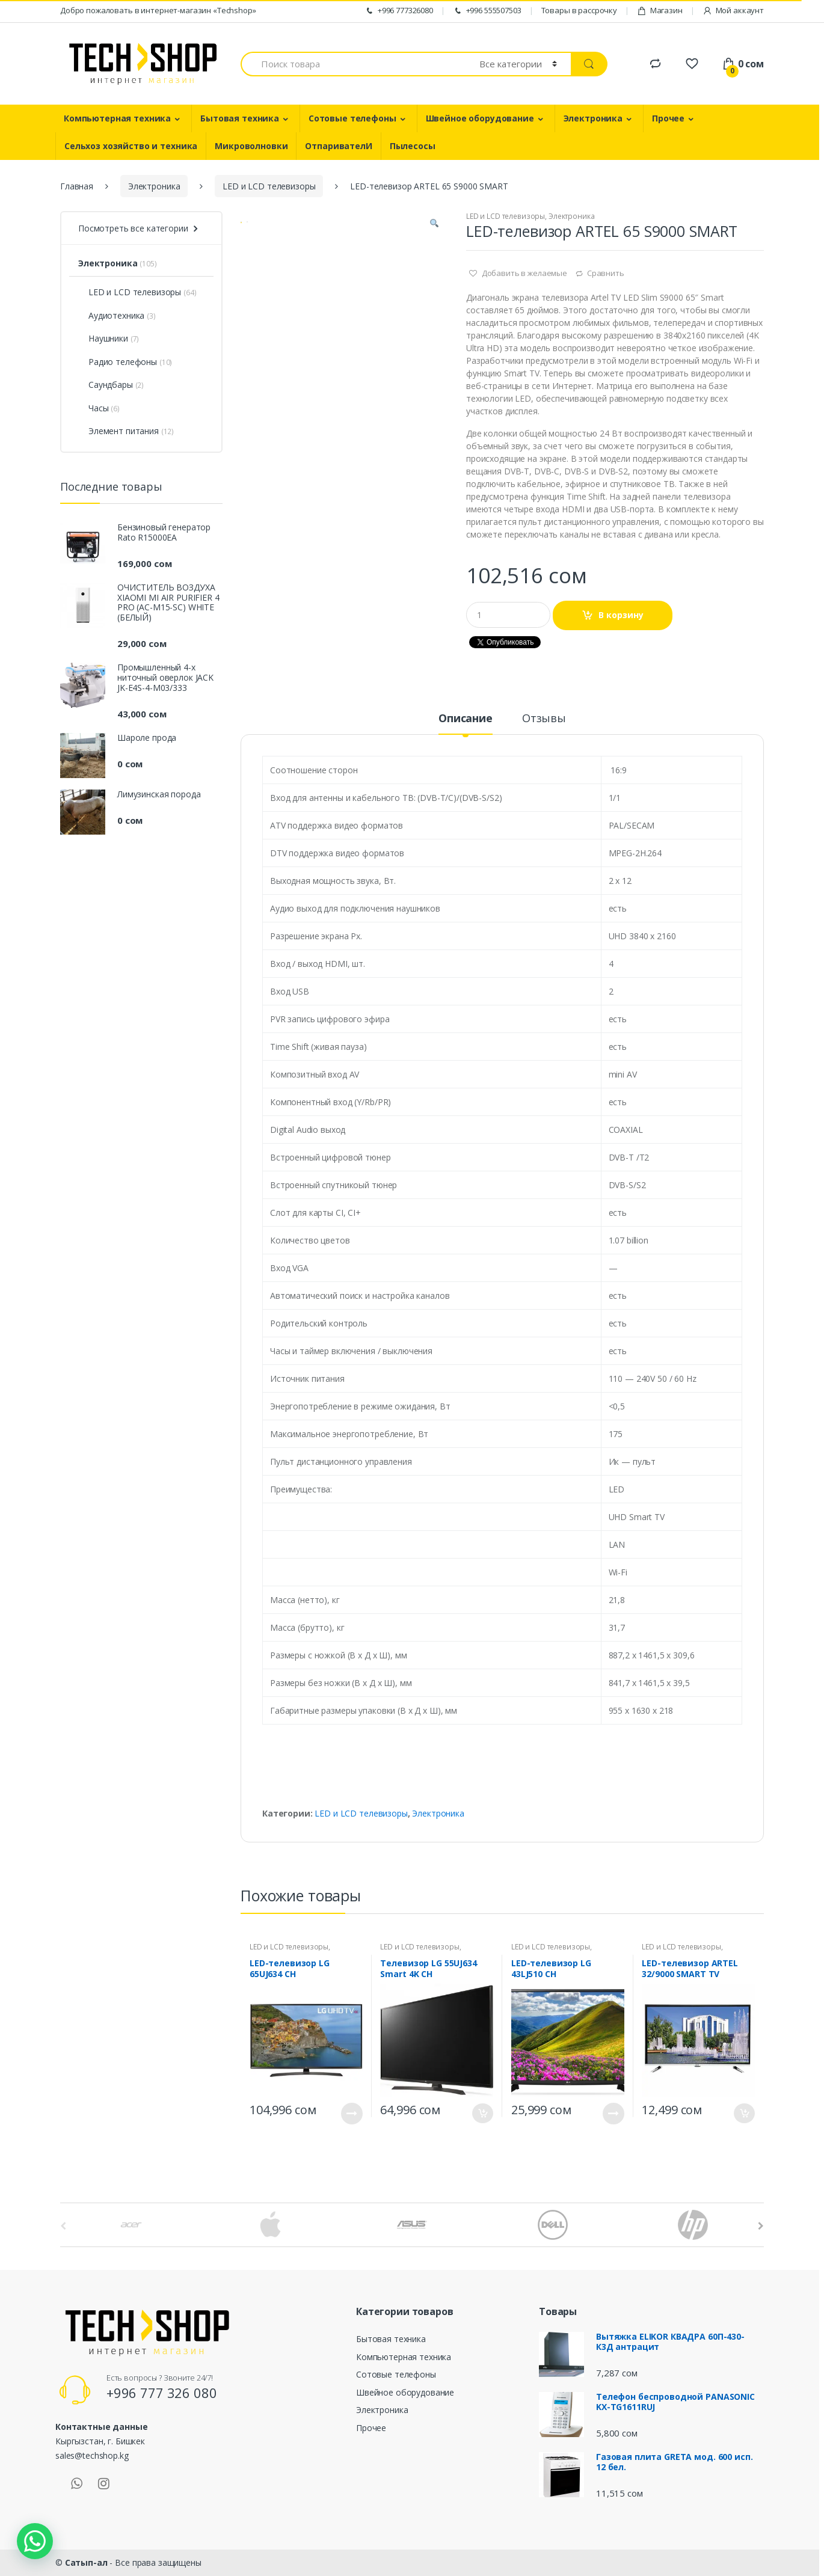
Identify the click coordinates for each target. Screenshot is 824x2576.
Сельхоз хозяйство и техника (130, 146)
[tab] (465, 723)
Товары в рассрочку (579, 10)
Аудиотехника (111, 315)
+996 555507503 (487, 10)
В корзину (621, 615)
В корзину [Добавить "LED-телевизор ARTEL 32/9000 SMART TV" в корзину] (744, 2113)
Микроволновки (251, 146)
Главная (76, 186)
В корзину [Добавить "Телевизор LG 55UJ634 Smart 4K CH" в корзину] (482, 2113)
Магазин (660, 10)
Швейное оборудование (480, 118)
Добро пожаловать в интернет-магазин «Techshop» (158, 10)
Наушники (103, 338)
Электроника (593, 118)
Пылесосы (412, 146)
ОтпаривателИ (338, 146)
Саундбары (105, 384)
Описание (465, 719)
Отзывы (544, 719)
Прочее (668, 118)
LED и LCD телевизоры (269, 186)
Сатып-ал (86, 2562)
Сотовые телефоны (352, 118)
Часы (93, 408)
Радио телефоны (117, 361)
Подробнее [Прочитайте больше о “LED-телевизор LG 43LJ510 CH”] (613, 2113)
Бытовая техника (239, 118)
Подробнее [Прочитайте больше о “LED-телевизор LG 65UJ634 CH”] (352, 2113)
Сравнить (605, 273)
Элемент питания (118, 431)
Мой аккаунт (733, 10)
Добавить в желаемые (523, 273)
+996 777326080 (398, 10)
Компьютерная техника (117, 118)
